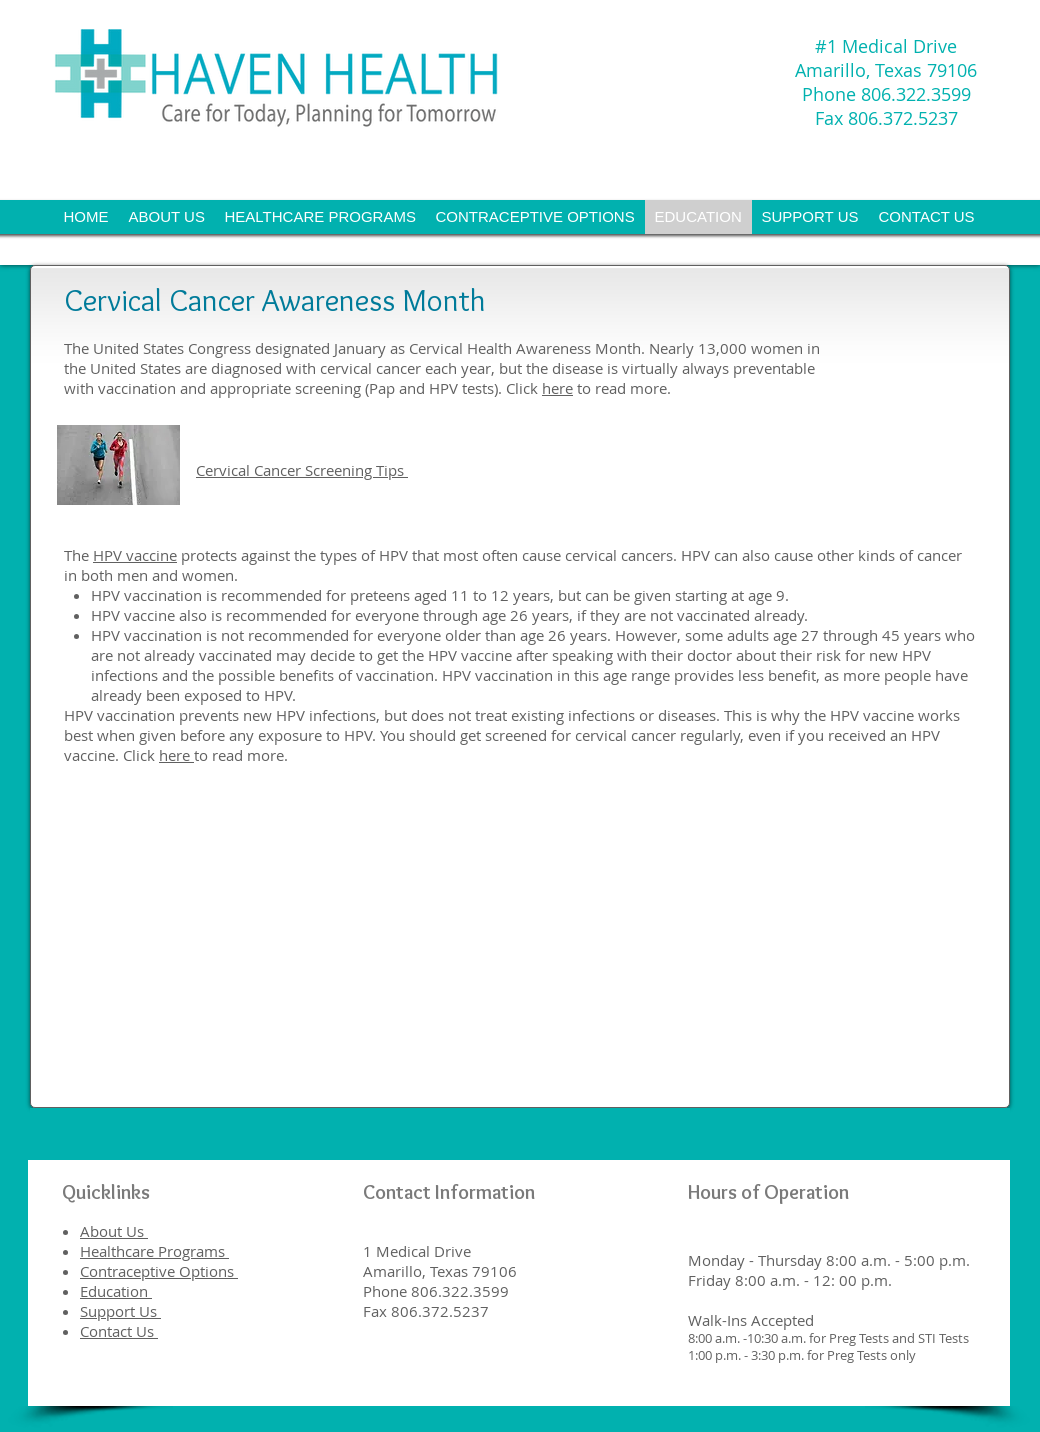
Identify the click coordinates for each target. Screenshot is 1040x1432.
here (557, 388)
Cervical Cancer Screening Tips (302, 470)
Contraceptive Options (159, 1271)
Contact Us (119, 1331)
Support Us (120, 1311)
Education (116, 1291)
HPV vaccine (135, 555)
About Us (114, 1231)
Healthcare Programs (154, 1251)
